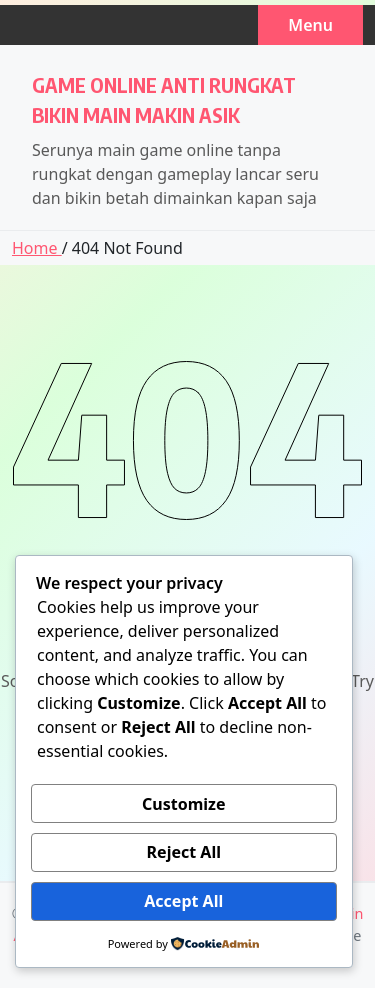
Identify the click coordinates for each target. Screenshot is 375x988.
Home (37, 248)
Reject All (184, 852)
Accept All (183, 901)
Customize (183, 804)
